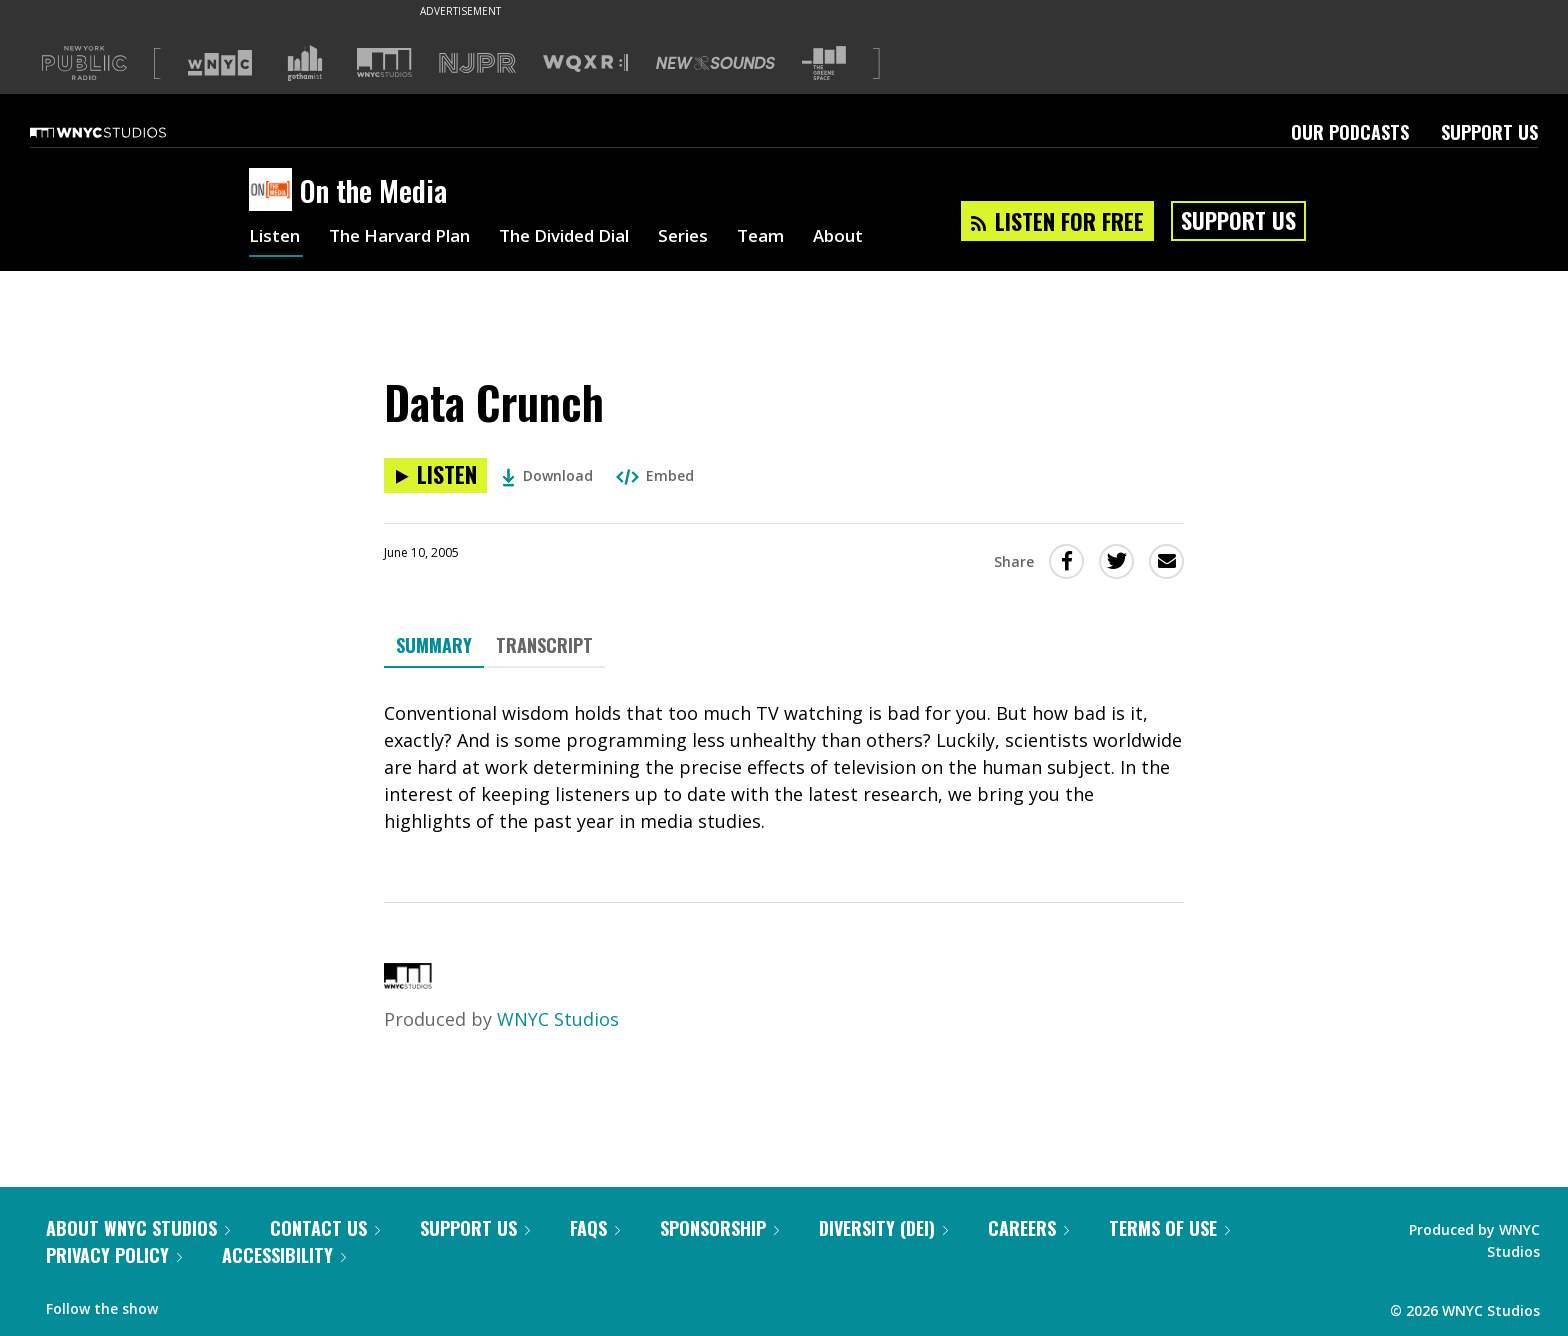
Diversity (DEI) (883, 1228)
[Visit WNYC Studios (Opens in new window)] (384, 62)
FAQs (595, 1228)
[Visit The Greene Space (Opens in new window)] (824, 63)
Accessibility (284, 1255)
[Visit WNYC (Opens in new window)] (220, 63)
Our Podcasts (1350, 132)
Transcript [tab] (544, 645)
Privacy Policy (114, 1255)
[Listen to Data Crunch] (435, 475)
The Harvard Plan (408, 238)
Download (547, 475)
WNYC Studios (558, 1019)
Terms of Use (1169, 1228)
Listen (276, 238)
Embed (655, 475)
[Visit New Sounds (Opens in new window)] (715, 63)
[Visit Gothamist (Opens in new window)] (305, 63)
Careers (1028, 1228)
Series (713, 238)
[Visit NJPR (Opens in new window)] (477, 63)
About (875, 238)
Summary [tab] (434, 645)
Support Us (1489, 132)
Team (794, 238)
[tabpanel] (784, 767)
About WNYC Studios (138, 1228)
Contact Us (325, 1228)
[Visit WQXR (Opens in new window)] (585, 63)
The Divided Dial (586, 238)
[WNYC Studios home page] (123, 132)
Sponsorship (719, 1228)
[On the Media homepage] (274, 191)
